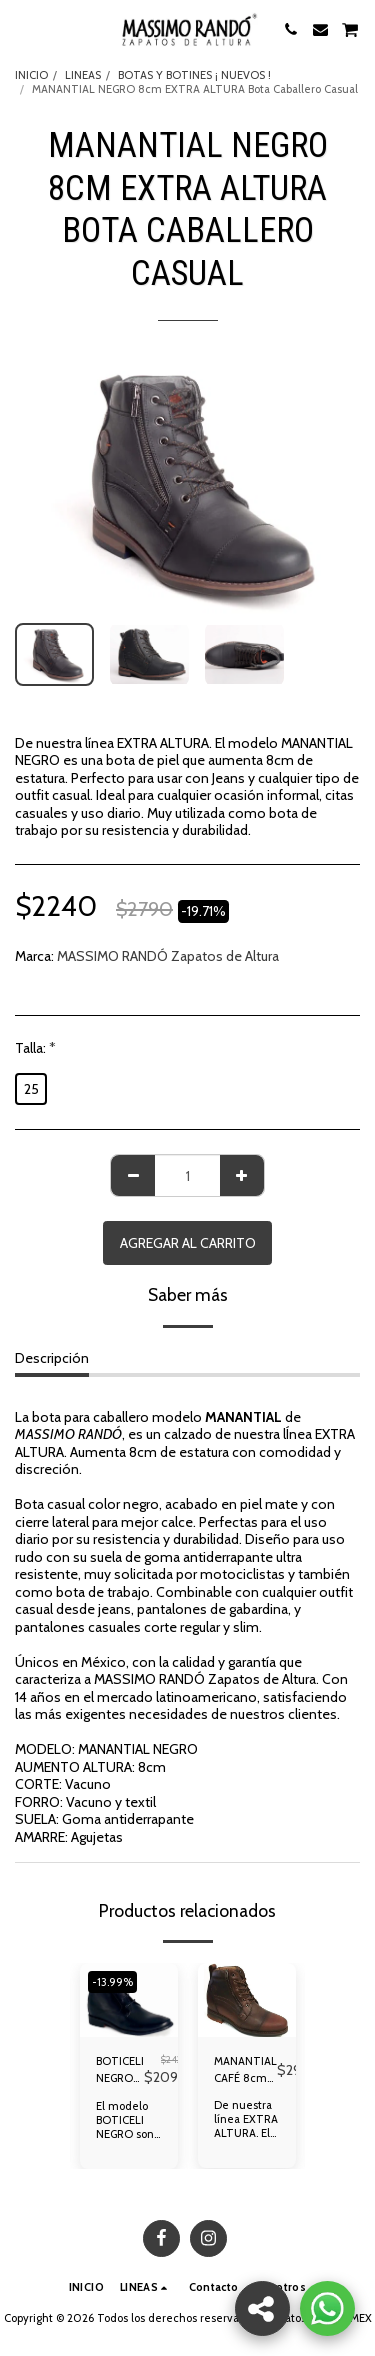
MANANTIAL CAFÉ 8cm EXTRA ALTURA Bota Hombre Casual (245, 2070)
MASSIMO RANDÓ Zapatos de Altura (168, 956)
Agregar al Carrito (188, 1243)
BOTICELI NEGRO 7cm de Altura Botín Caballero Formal (120, 2070)
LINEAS (83, 75)
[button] (22, 29)
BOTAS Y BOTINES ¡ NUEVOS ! (194, 75)
